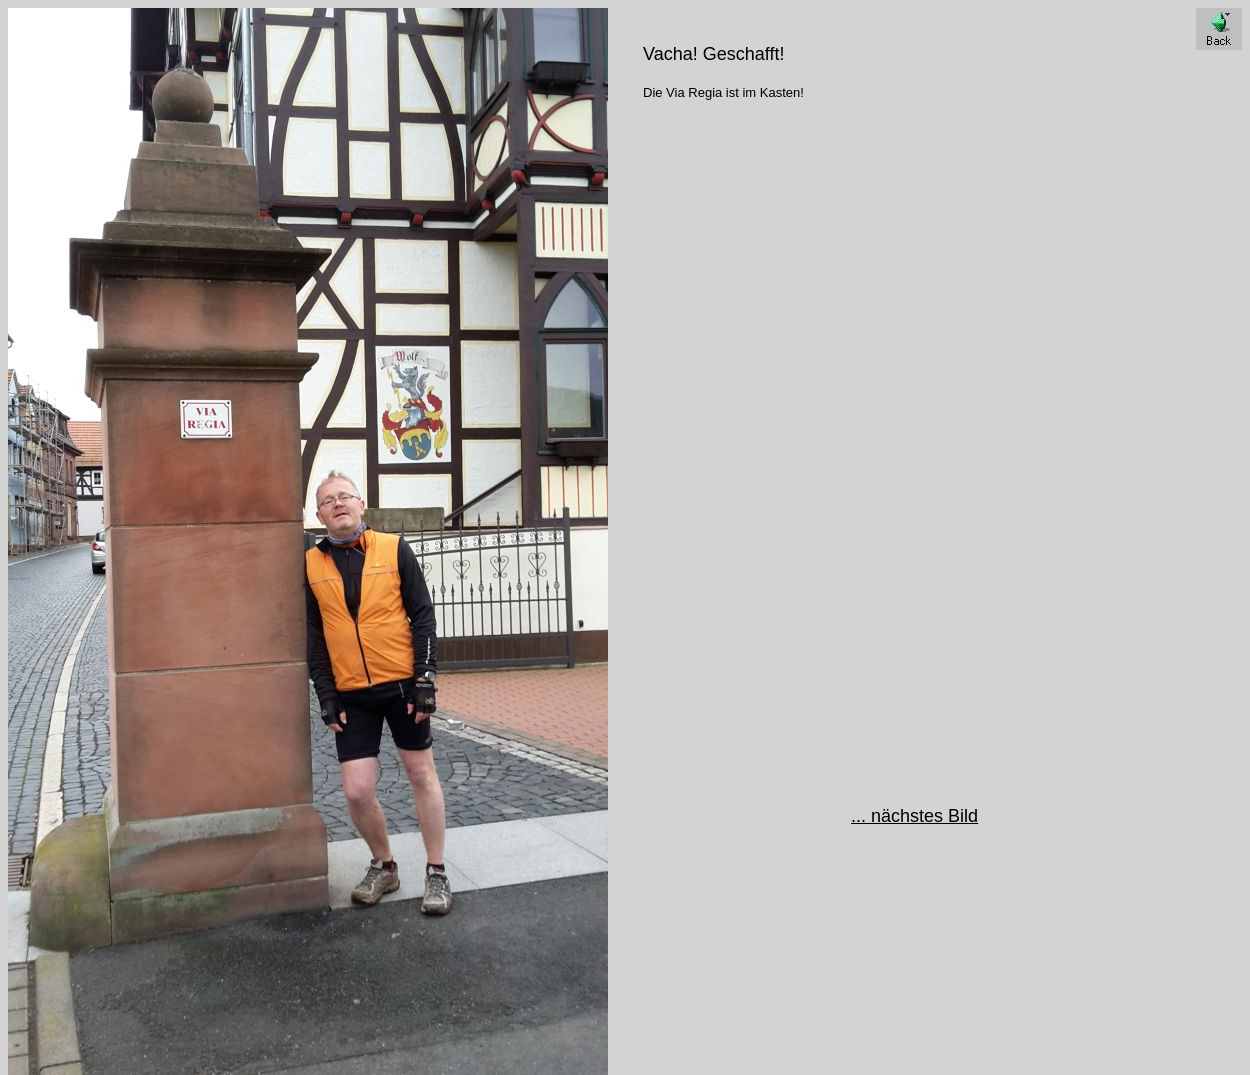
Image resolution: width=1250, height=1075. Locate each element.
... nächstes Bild (914, 816)
